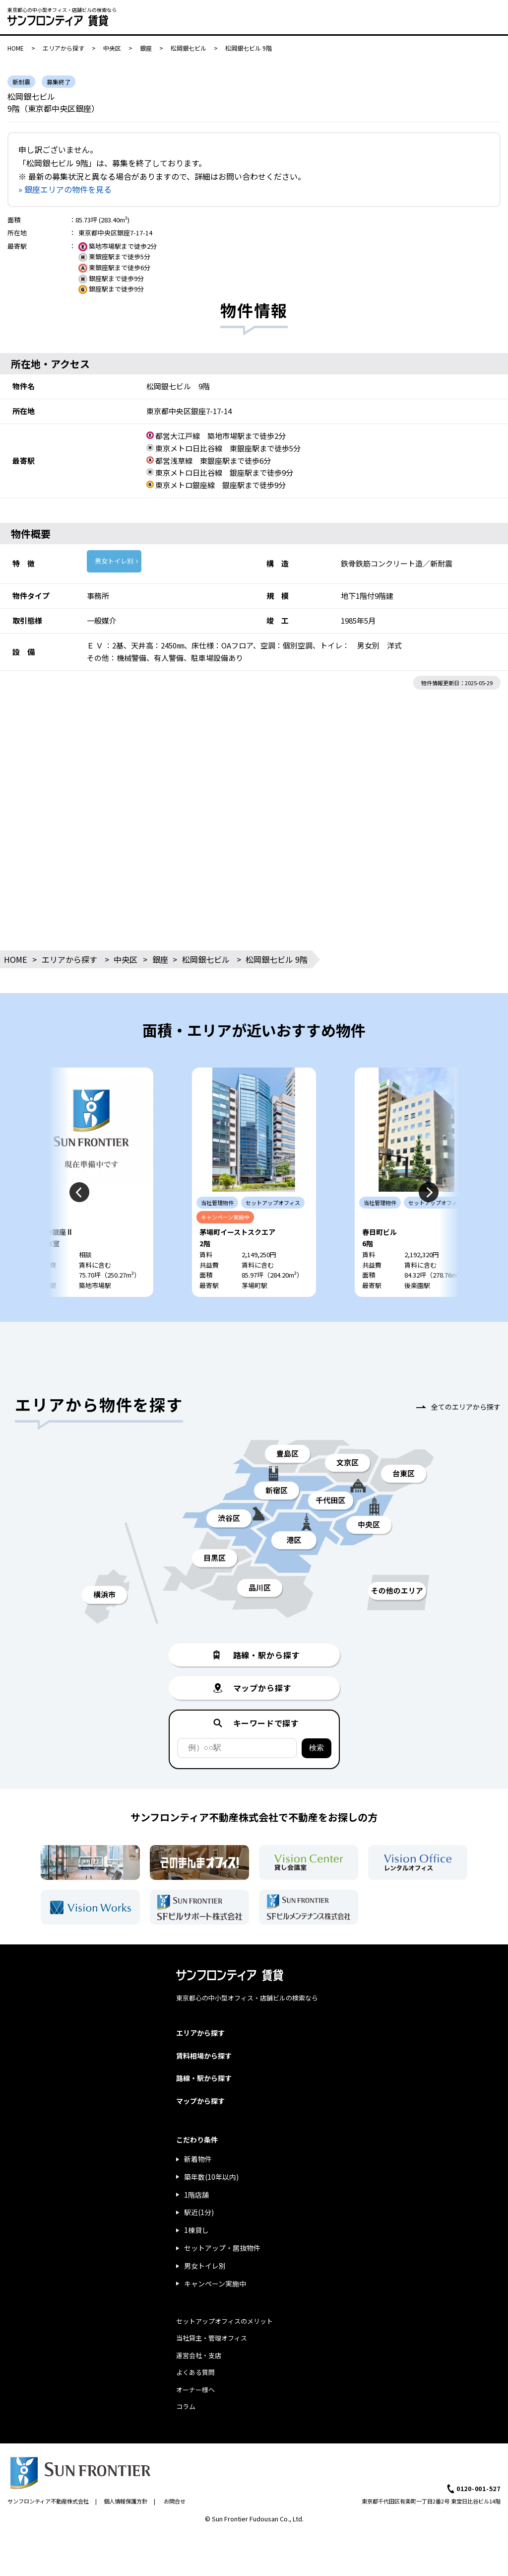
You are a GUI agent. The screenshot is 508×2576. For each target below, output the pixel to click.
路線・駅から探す (204, 2078)
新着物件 (198, 2159)
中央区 (112, 48)
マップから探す (200, 2101)
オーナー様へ (195, 2389)
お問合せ (175, 2501)
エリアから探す (63, 48)
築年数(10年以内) (211, 2177)
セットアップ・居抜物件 (222, 2248)
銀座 (146, 48)
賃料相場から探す (204, 2056)
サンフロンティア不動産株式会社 (48, 2501)
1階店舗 (196, 2195)
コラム (185, 2406)
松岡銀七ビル (188, 48)
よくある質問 (195, 2372)
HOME (15, 48)
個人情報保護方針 (125, 2501)
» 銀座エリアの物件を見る (65, 189)
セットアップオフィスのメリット (224, 2321)
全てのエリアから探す (466, 1407)
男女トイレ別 (114, 561)
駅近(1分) (199, 2212)
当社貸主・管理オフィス (211, 2338)
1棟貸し (196, 2230)
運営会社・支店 (198, 2355)
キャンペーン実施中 (215, 2284)
